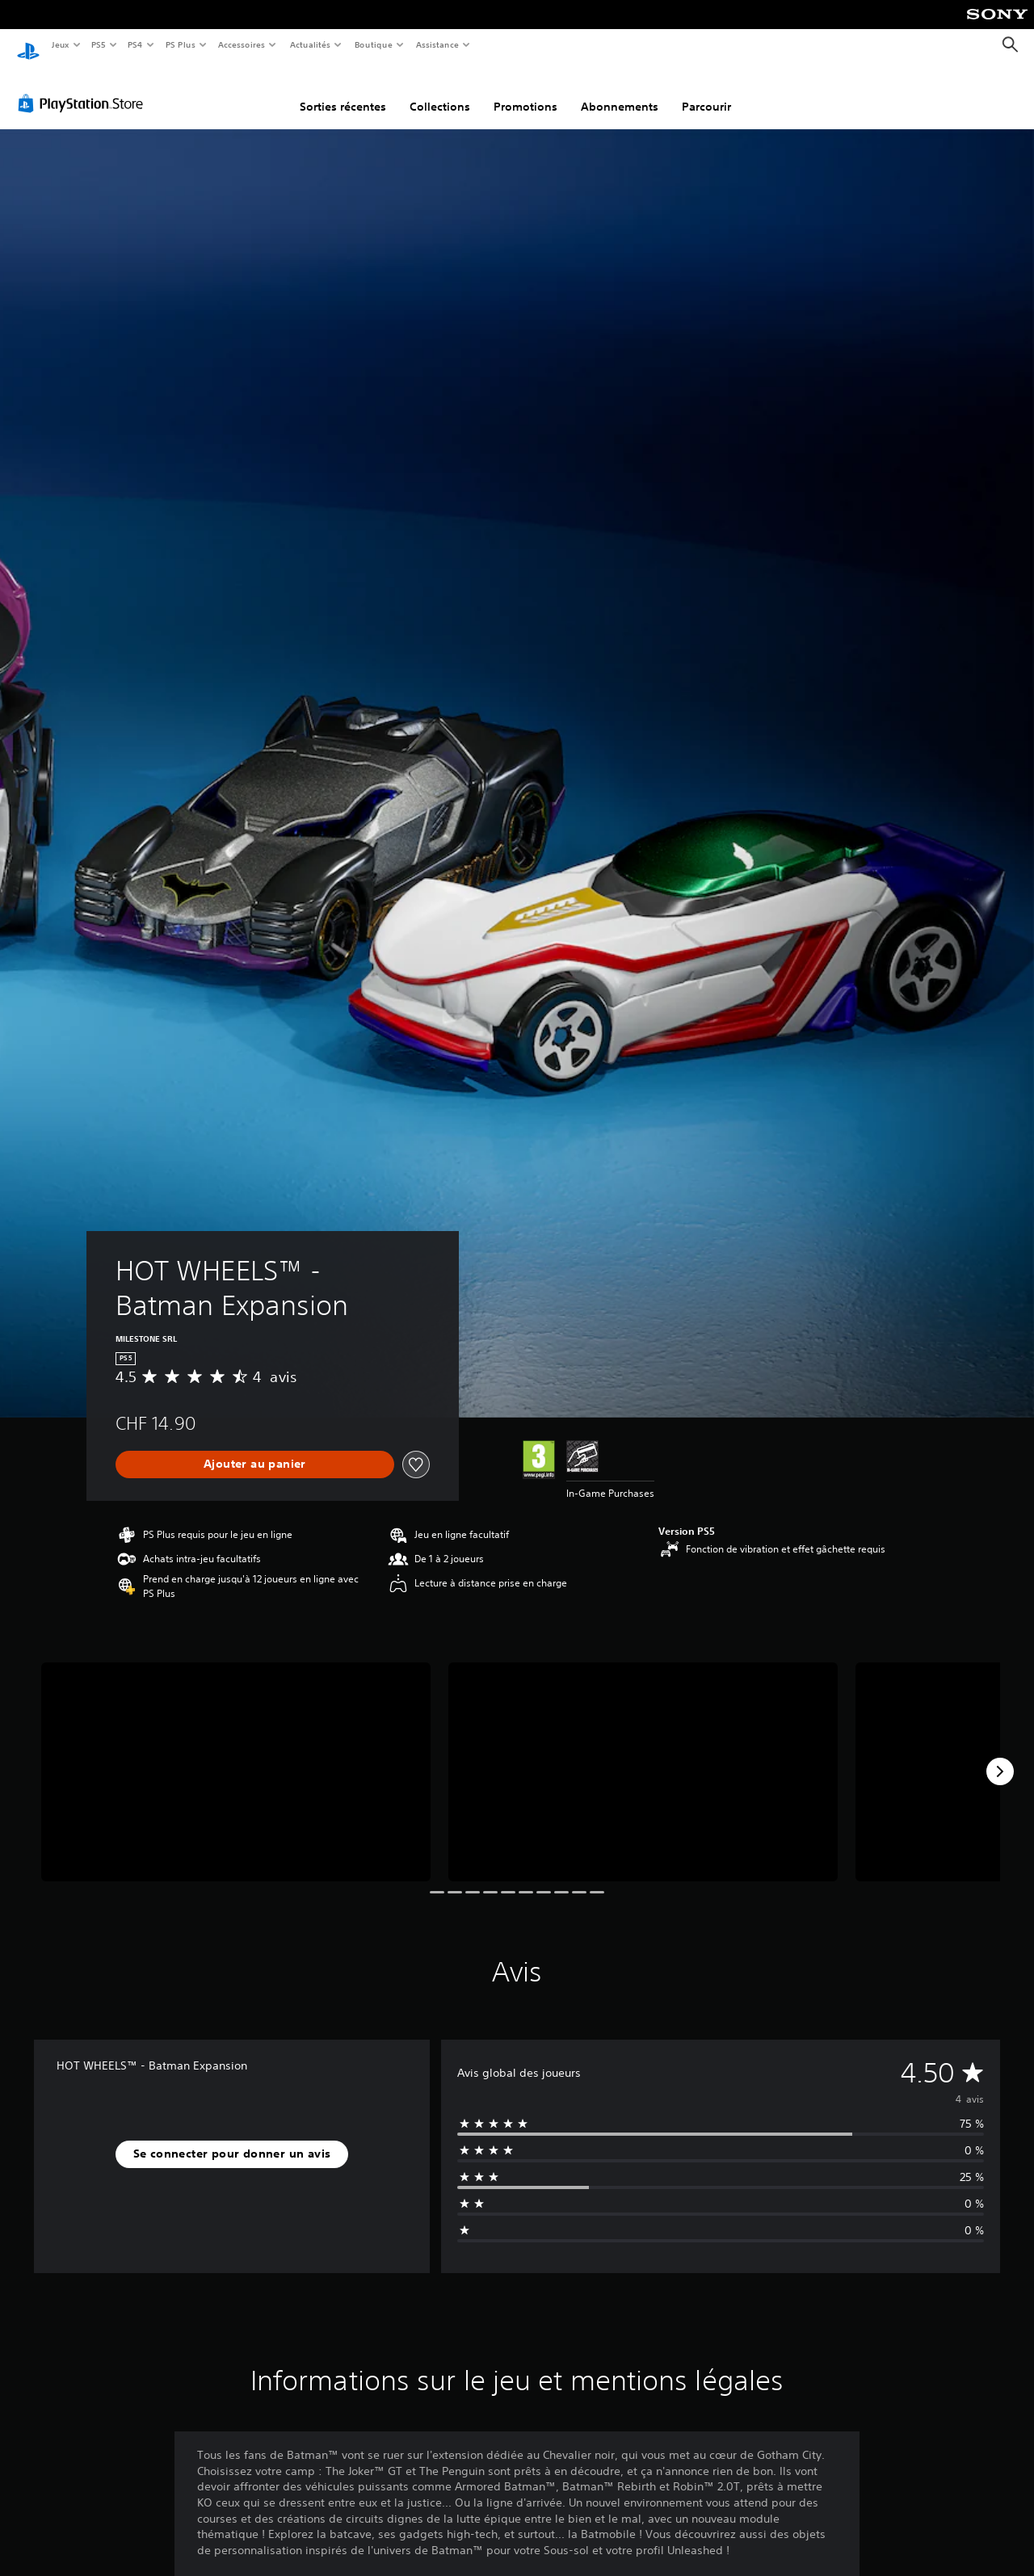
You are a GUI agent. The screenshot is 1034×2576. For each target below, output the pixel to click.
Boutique (373, 44)
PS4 (136, 44)
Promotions (525, 91)
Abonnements (619, 91)
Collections (440, 91)
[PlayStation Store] (84, 88)
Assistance (437, 44)
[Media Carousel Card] (236, 1756)
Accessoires (241, 44)
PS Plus (180, 44)
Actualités (309, 44)
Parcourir (706, 91)
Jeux (60, 44)
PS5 (99, 44)
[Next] (1000, 1756)
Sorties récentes (343, 91)
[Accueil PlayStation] (28, 45)
